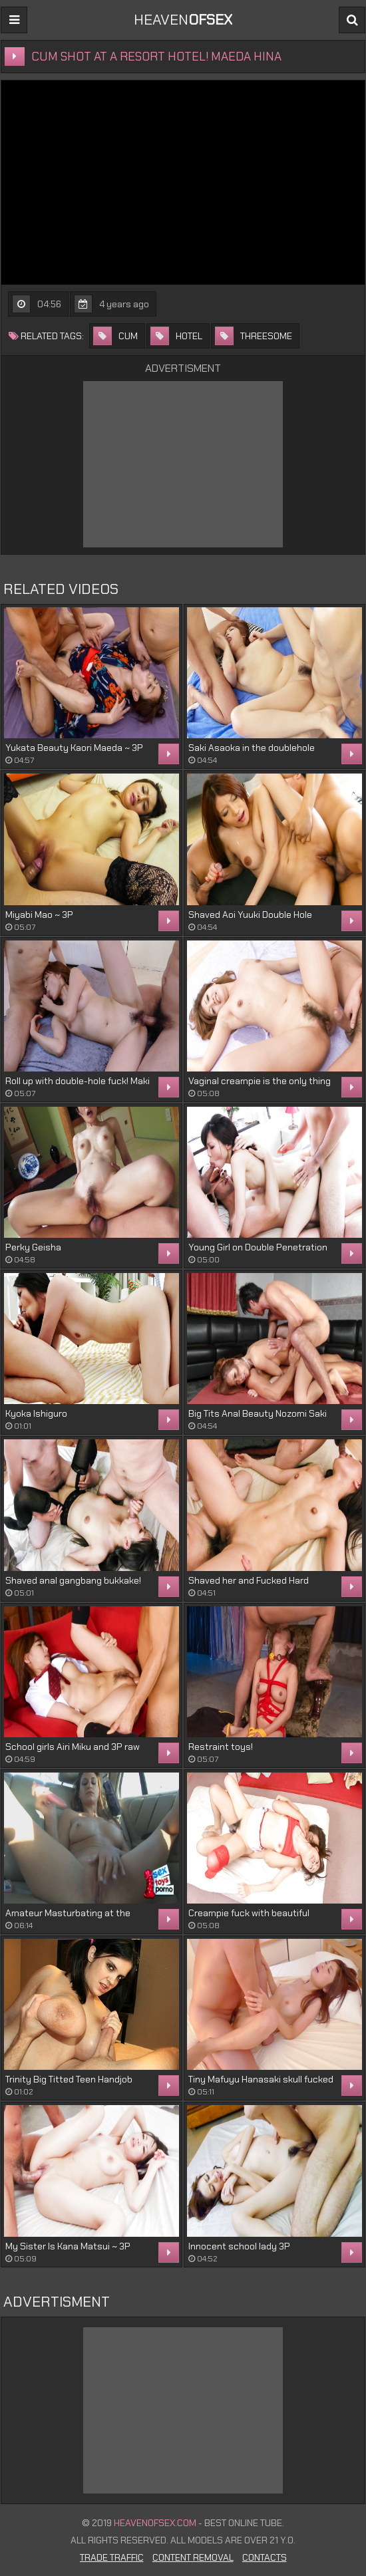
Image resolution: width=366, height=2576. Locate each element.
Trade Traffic (112, 2557)
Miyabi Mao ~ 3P (39, 915)
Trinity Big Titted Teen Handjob (68, 2079)
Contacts (264, 2557)
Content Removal (193, 2557)
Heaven (183, 19)
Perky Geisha (33, 1247)
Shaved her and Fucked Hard (248, 1580)
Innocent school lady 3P (239, 2246)
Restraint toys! (220, 1747)
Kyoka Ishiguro (36, 1413)
